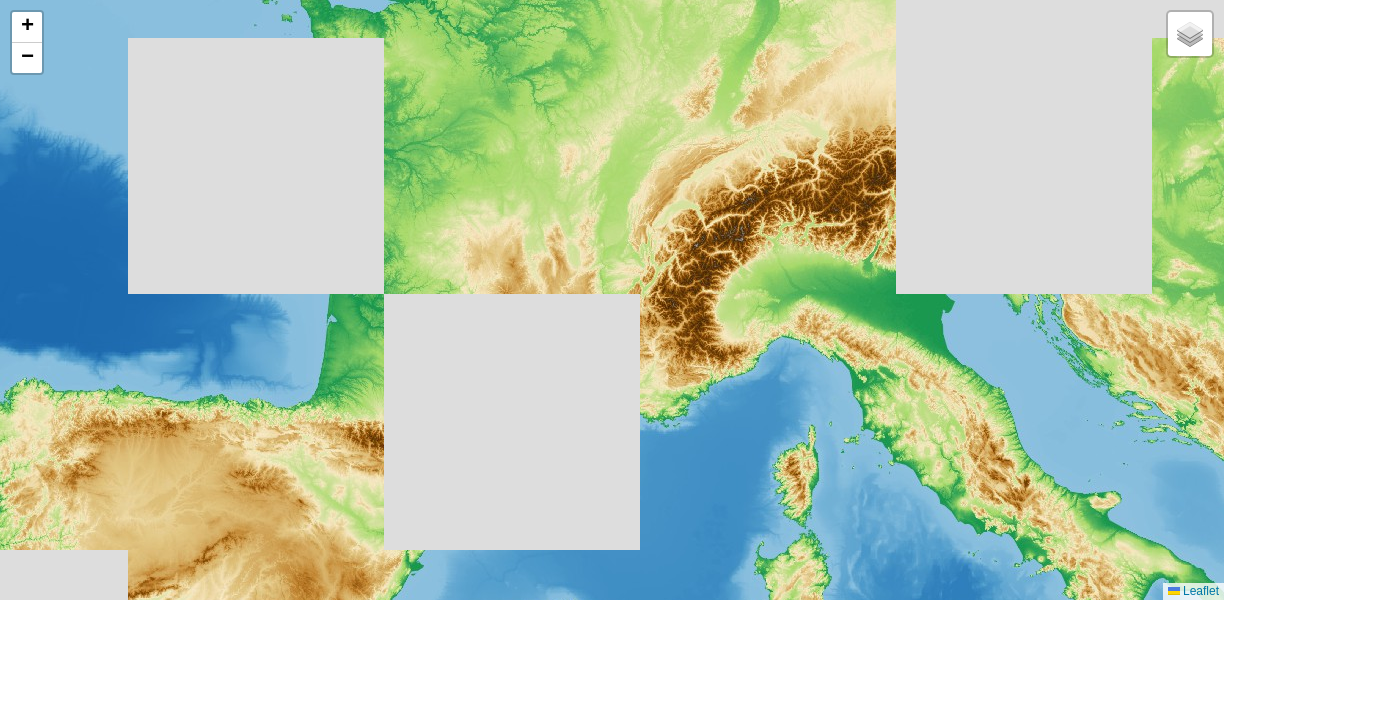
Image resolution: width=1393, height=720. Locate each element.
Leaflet (1193, 591)
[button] (27, 27)
